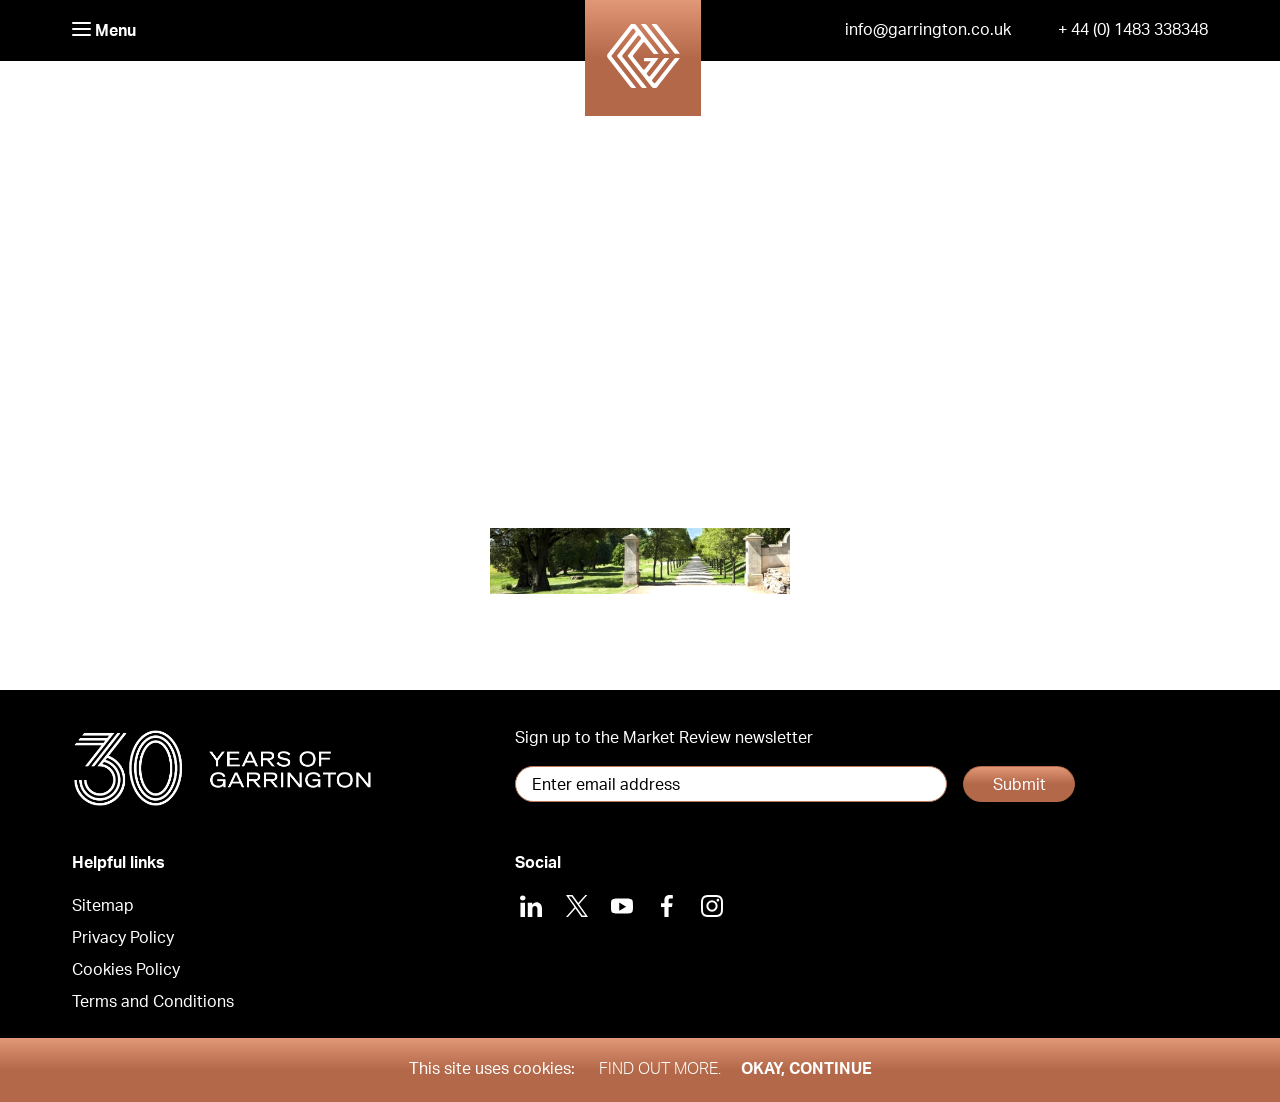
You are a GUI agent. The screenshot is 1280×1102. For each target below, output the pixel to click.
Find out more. (660, 1069)
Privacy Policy (123, 938)
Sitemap (103, 906)
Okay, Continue (806, 1069)
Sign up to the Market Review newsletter (664, 738)
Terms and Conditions (153, 1002)
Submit (1019, 785)
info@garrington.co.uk (928, 30)
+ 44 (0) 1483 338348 (1133, 30)
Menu (104, 30)
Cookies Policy (126, 970)
